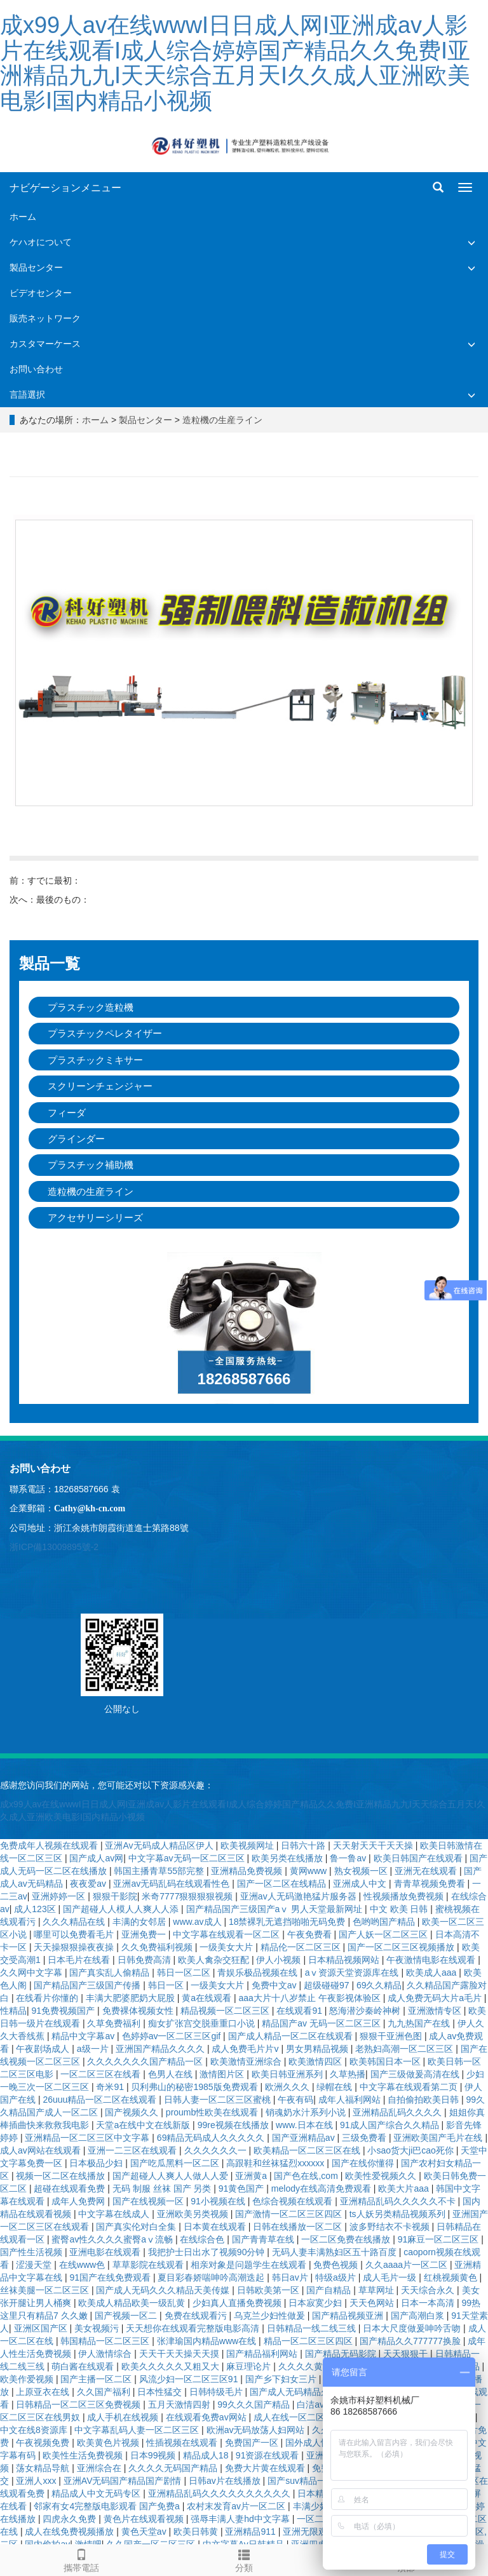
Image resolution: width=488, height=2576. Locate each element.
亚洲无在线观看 (427, 1871)
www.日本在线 (305, 2125)
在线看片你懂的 (48, 1998)
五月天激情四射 (180, 2404)
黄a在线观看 (208, 1998)
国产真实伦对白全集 (137, 2227)
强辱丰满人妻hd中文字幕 (241, 2519)
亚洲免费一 (144, 1934)
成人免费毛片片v (246, 2049)
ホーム (23, 217)
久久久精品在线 (75, 1922)
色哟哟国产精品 (385, 1922)
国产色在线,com (307, 2176)
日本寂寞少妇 (316, 2303)
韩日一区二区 (185, 1972)
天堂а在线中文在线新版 (144, 2125)
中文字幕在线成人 (115, 2214)
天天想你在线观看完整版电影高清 (194, 2328)
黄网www (309, 1871)
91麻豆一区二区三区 (439, 2239)
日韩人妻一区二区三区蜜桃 (218, 2099)
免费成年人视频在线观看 (50, 1845)
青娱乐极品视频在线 (258, 1972)
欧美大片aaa (404, 2188)
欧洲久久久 (288, 2087)
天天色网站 (372, 2303)
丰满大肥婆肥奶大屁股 (131, 1998)
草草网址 (377, 2290)
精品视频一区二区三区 (226, 2011)
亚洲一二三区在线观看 (133, 2150)
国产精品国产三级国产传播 (88, 1985)
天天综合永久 (429, 2290)
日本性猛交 (160, 2392)
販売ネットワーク (45, 318)
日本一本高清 (429, 2303)
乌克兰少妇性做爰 (271, 2315)
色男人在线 (171, 2074)
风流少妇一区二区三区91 (189, 2379)
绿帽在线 (335, 2087)
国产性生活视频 (32, 2252)
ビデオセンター (41, 293)
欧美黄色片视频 (109, 2443)
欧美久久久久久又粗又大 (171, 2366)
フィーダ (67, 1112)
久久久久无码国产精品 (174, 2468)
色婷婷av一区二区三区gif (172, 2036)
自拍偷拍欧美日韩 (424, 2099)
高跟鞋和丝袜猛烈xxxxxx (276, 2163)
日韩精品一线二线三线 (312, 2328)
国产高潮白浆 (419, 2315)
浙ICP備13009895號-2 (54, 1547)
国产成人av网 (96, 1858)
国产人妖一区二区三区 (384, 1934)
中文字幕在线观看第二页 (410, 2087)
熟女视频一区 (362, 1871)
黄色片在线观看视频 (145, 2519)
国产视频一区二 (127, 2315)
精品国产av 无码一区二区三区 (322, 2023)
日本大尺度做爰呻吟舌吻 (413, 2328)
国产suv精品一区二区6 (314, 2481)
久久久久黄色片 (310, 2366)
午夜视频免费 (44, 2443)
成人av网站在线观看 (41, 2150)
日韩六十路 (304, 1845)
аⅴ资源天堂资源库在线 (353, 1972)
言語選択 (27, 394)
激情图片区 (223, 2074)
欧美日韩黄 (196, 2531)
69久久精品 (379, 1985)
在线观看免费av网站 (207, 2417)
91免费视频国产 (64, 2011)
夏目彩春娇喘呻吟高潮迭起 (212, 2277)
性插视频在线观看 (183, 2443)
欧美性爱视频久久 (382, 2176)
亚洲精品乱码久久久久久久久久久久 (220, 2493)
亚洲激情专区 (436, 2011)
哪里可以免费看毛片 (75, 1934)
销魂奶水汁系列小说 (307, 2112)
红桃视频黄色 (452, 2277)
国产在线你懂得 (364, 2163)
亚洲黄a (252, 2176)
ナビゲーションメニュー (65, 187)
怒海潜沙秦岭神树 (366, 2011)
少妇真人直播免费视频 (238, 2303)
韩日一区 (167, 1985)
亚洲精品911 (251, 2531)
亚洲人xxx (37, 2481)
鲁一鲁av (349, 1858)
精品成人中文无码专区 (97, 2493)
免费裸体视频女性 (139, 2011)
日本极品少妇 (97, 2163)
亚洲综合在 (100, 2468)
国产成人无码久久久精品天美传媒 (164, 2290)
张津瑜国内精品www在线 (208, 2341)
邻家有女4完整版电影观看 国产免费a (108, 2506)
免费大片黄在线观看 (266, 2468)
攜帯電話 (81, 2559)
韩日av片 (291, 2277)
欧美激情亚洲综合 (247, 2061)
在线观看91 (300, 2011)
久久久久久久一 (216, 2150)
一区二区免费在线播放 (347, 2239)
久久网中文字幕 (32, 1972)
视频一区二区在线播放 (61, 2176)
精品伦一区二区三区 (302, 1947)
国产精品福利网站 (263, 2354)
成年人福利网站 (350, 2099)
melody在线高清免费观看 (322, 2188)
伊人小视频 (279, 1960)
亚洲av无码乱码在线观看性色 (172, 1883)
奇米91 (111, 2087)
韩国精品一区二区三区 (106, 2341)
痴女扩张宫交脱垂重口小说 (202, 2023)
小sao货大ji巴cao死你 (411, 2150)
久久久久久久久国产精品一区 (146, 2061)
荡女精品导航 (44, 2468)
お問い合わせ (36, 369)
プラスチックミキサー (95, 1060)
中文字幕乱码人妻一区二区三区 (137, 2430)
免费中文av (275, 1985)
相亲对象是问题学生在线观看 (250, 2265)
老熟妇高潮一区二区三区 (405, 2049)
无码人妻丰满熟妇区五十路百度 (335, 2252)
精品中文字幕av (84, 2036)
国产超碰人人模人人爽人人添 (122, 1909)
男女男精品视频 (318, 2049)
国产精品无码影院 (342, 2354)
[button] (471, 242)
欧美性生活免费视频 (84, 2455)
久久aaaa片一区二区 (407, 2265)
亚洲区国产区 (42, 2328)
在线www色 (83, 2265)
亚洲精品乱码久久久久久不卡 (399, 2201)
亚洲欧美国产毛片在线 (439, 2138)
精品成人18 (207, 2455)
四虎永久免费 (70, 2519)
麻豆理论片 (249, 2366)
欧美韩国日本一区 (386, 2061)
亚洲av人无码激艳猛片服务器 (299, 1896)
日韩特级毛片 (217, 2392)
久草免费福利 (115, 2023)
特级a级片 (336, 2277)
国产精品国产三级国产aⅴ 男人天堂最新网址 (275, 1909)
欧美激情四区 (316, 2061)
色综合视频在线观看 (293, 2201)
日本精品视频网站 (345, 1960)
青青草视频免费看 (431, 1883)
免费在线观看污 (197, 2315)
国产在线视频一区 (149, 2201)
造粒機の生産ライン (222, 420)
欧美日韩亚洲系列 (288, 2074)
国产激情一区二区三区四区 (289, 2214)
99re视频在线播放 (234, 2125)
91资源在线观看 (268, 2455)
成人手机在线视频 (124, 2417)
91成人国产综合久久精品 (390, 2125)
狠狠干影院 (115, 1896)
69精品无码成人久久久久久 (212, 2138)
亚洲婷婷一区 (60, 1896)
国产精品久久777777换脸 (411, 2341)
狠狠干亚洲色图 (392, 2036)
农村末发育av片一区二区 (237, 2506)
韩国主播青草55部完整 (160, 1871)
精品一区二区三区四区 (309, 2341)
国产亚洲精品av (304, 2138)
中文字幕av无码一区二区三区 (187, 1858)
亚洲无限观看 (311, 2531)
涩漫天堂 (35, 2265)
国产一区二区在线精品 (283, 1883)
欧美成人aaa (432, 1972)
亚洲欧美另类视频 (194, 2214)
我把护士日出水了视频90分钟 (207, 2252)
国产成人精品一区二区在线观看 (291, 2036)
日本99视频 (154, 2455)
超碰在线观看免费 (70, 2188)
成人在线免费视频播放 (70, 2531)
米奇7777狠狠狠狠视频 (188, 1896)
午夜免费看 (310, 1934)
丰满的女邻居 (140, 1922)
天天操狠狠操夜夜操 (75, 1947)
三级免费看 (365, 2138)
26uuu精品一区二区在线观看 (101, 2099)
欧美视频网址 (248, 1845)
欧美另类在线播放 (288, 1858)
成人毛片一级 (391, 2277)
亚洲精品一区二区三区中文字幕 (88, 2138)
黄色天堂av (145, 2531)
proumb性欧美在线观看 (213, 2112)
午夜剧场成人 (44, 2049)
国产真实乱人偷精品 (110, 1972)
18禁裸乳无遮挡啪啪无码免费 (288, 1922)
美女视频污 (97, 2328)
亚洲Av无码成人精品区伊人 (160, 1845)
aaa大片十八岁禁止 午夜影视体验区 (310, 1998)
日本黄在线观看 (216, 2227)
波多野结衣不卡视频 (390, 2227)
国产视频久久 (133, 2112)
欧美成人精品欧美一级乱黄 (132, 2303)
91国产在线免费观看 (110, 2277)
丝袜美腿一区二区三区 (46, 2290)
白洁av (312, 2404)
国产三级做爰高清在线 (416, 2074)
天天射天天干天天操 (374, 1845)
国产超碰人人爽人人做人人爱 (171, 2176)
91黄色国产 (242, 2188)
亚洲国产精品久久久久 (161, 2049)
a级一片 (94, 2049)
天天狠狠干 (406, 2354)
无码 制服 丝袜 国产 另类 (163, 2188)
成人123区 (36, 1909)
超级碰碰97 (327, 1985)
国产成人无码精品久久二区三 (309, 2392)
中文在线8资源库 (35, 2430)
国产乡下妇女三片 (282, 2379)
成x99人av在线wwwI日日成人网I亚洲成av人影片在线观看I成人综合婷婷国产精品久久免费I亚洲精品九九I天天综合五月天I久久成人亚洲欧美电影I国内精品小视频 (235, 63)
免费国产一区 (253, 2443)
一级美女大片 (227, 1947)
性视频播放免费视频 (404, 1896)
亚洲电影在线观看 (106, 2252)
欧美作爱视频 (28, 2379)
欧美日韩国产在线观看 (419, 1858)
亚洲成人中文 (361, 1883)
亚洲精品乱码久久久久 (398, 2112)
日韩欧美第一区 (269, 2290)
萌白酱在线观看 (83, 2366)
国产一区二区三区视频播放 (402, 1947)
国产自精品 (329, 2290)
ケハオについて (41, 242)
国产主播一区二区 (97, 2379)
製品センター (36, 267)
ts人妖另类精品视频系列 (398, 2214)
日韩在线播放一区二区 (298, 2227)
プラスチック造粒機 (90, 1007)
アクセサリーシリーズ (95, 1217)
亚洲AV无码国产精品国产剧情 (124, 2481)
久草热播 (347, 2074)
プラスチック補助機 (90, 1164)
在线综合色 (203, 2239)
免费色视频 (336, 2265)
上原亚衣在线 (44, 2392)
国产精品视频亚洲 (349, 2315)
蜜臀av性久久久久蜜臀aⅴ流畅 (113, 2239)
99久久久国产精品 (254, 2404)
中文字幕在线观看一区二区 (227, 1934)
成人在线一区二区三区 (299, 2417)
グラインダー (76, 1138)
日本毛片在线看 (80, 1960)
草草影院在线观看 (149, 2265)
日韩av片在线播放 (226, 2481)
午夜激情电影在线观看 (432, 1960)
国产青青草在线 (264, 2239)
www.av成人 (198, 1922)
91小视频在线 (219, 2201)
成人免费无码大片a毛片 (436, 1998)
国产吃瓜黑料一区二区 (176, 2163)
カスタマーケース (45, 344)
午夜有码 (295, 2099)
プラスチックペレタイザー (105, 1033)
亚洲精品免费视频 (248, 1871)
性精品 (13, 2011)
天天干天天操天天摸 (180, 2354)
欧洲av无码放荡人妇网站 (257, 2430)
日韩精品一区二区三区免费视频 (79, 2404)
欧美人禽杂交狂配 (215, 1960)
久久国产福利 (105, 2392)
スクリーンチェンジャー (100, 1086)
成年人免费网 (79, 2201)
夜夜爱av (89, 1883)
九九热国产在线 (420, 2023)
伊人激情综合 (106, 2354)
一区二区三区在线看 (101, 2074)
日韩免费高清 (145, 1960)
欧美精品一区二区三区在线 (308, 2150)
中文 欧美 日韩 (400, 1909)
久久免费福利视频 (158, 1947)
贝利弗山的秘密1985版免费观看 (195, 2087)
